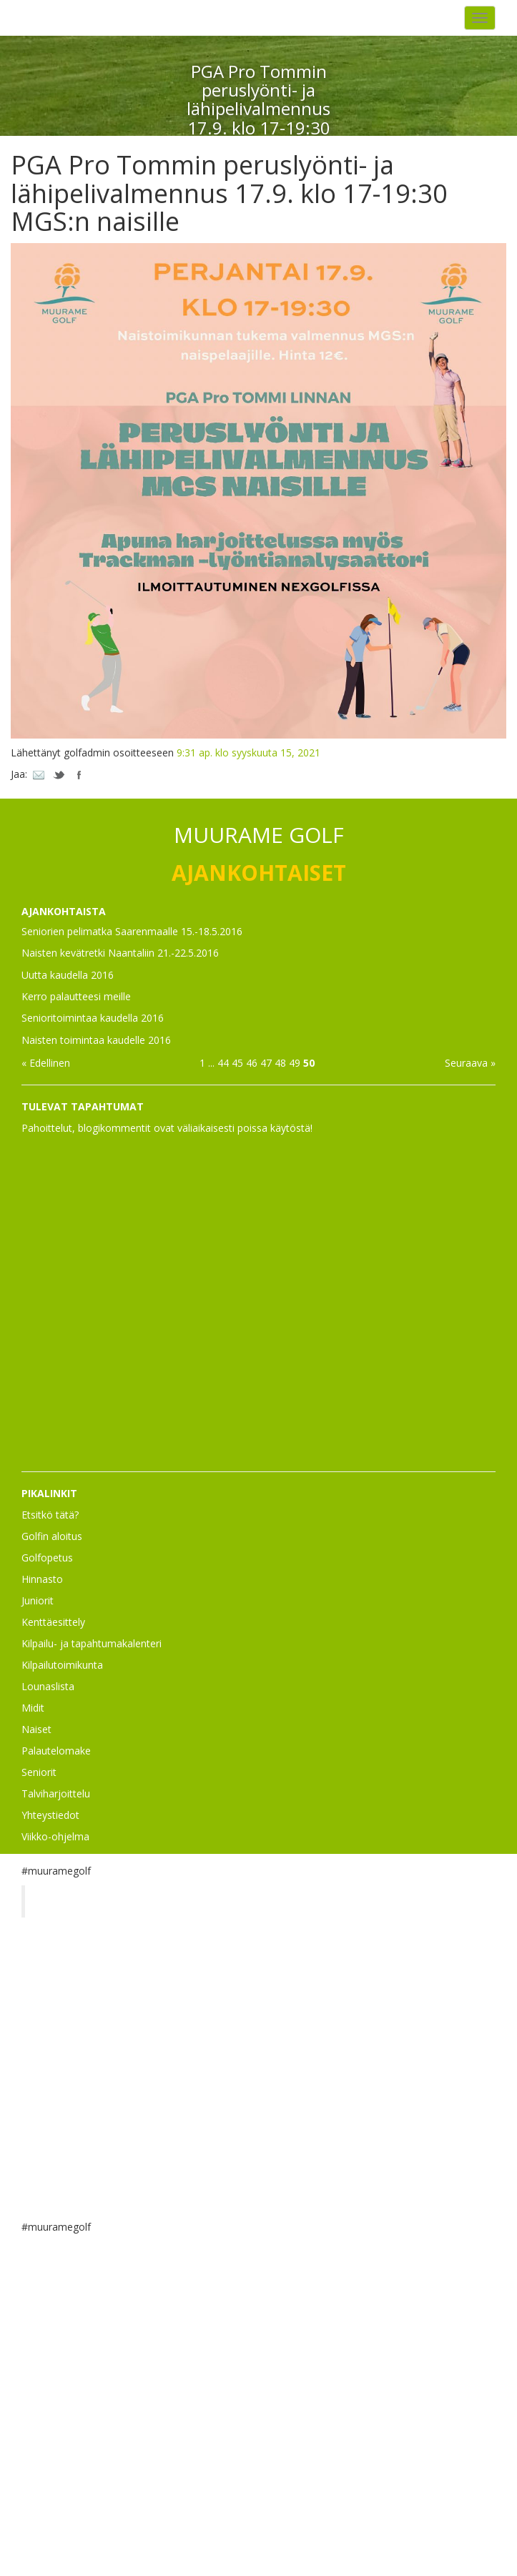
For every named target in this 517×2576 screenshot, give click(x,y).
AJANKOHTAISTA (63, 911)
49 (294, 1063)
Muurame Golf (81, 1901)
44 (223, 1063)
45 (237, 1063)
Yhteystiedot (50, 1815)
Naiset (36, 1729)
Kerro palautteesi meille (76, 996)
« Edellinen (45, 1063)
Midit (32, 1707)
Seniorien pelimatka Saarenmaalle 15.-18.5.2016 (131, 931)
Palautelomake (56, 1750)
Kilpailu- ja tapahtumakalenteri (91, 1643)
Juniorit (37, 1600)
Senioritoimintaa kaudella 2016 (92, 1018)
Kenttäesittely (53, 1622)
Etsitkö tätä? (50, 1514)
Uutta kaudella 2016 (67, 975)
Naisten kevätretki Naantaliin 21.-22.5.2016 (120, 952)
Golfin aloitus (51, 1536)
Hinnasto (42, 1579)
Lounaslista (47, 1686)
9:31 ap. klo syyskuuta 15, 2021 (248, 752)
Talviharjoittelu (55, 1793)
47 (266, 1063)
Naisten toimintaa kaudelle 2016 (96, 1040)
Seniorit (38, 1772)
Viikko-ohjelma (55, 1836)
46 (251, 1063)
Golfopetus (47, 1557)
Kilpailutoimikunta (62, 1665)
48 (280, 1063)
